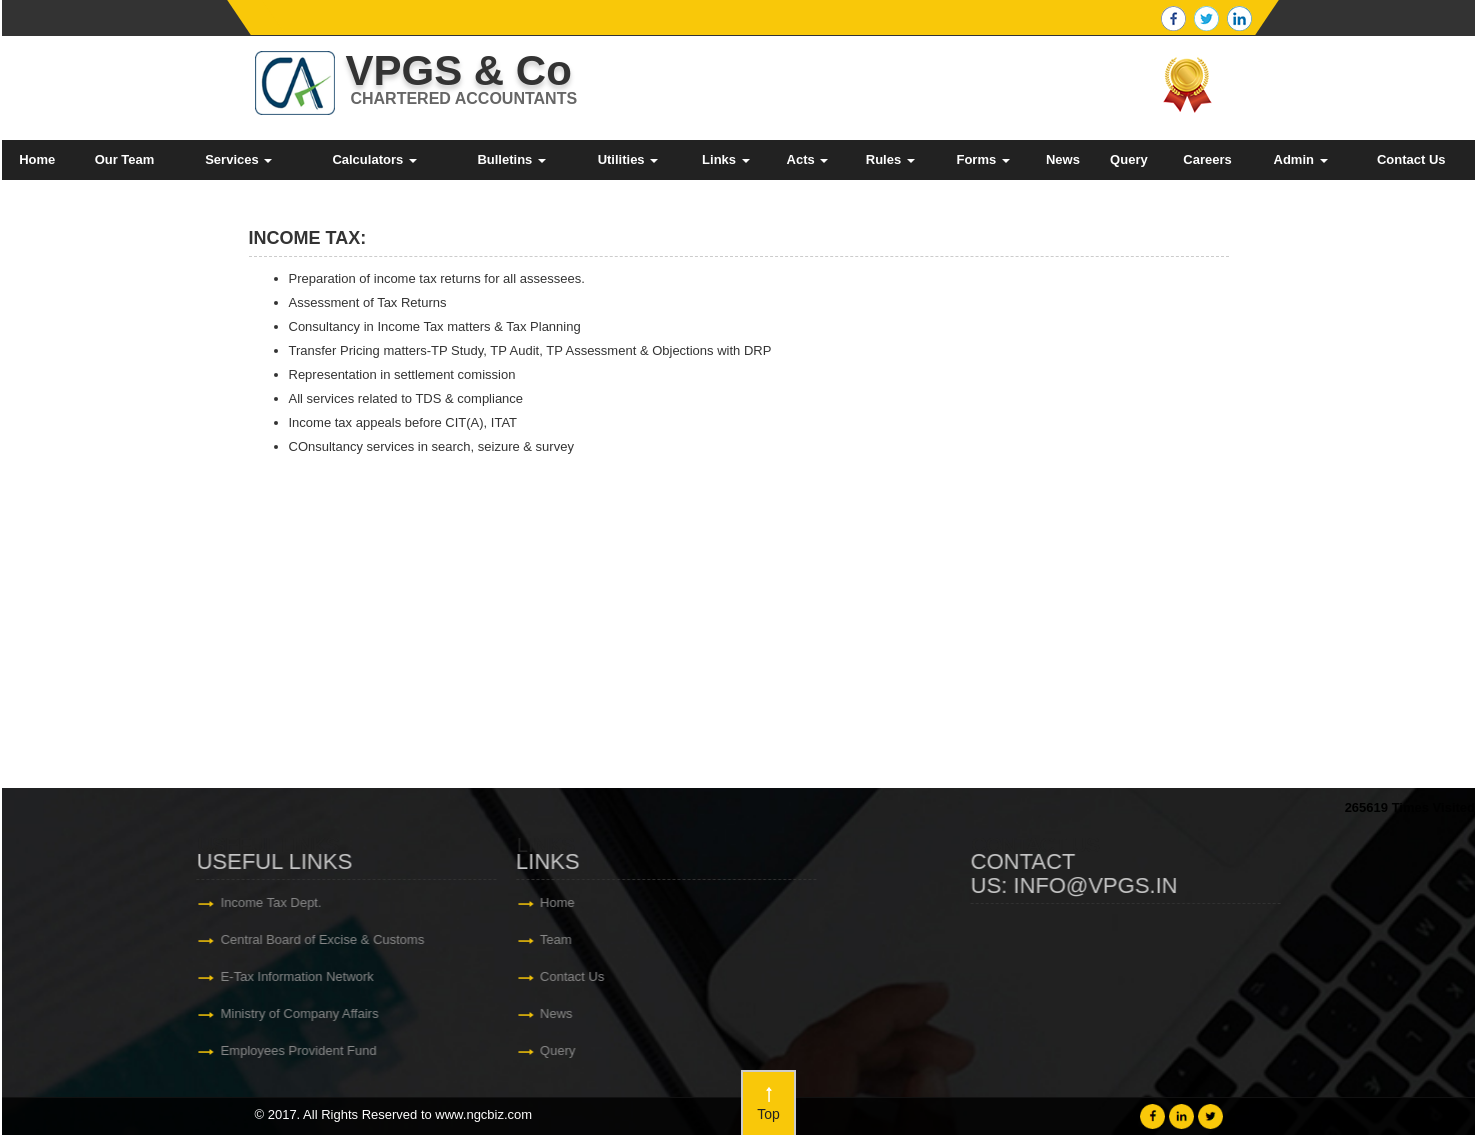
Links (726, 159)
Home (37, 159)
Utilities (628, 159)
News (1063, 159)
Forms (982, 159)
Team (51, 939)
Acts (808, 159)
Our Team (125, 159)
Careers (1207, 159)
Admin (1301, 159)
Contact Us (1411, 159)
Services (238, 159)
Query (1129, 159)
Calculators (374, 159)
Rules (890, 159)
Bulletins (511, 159)
